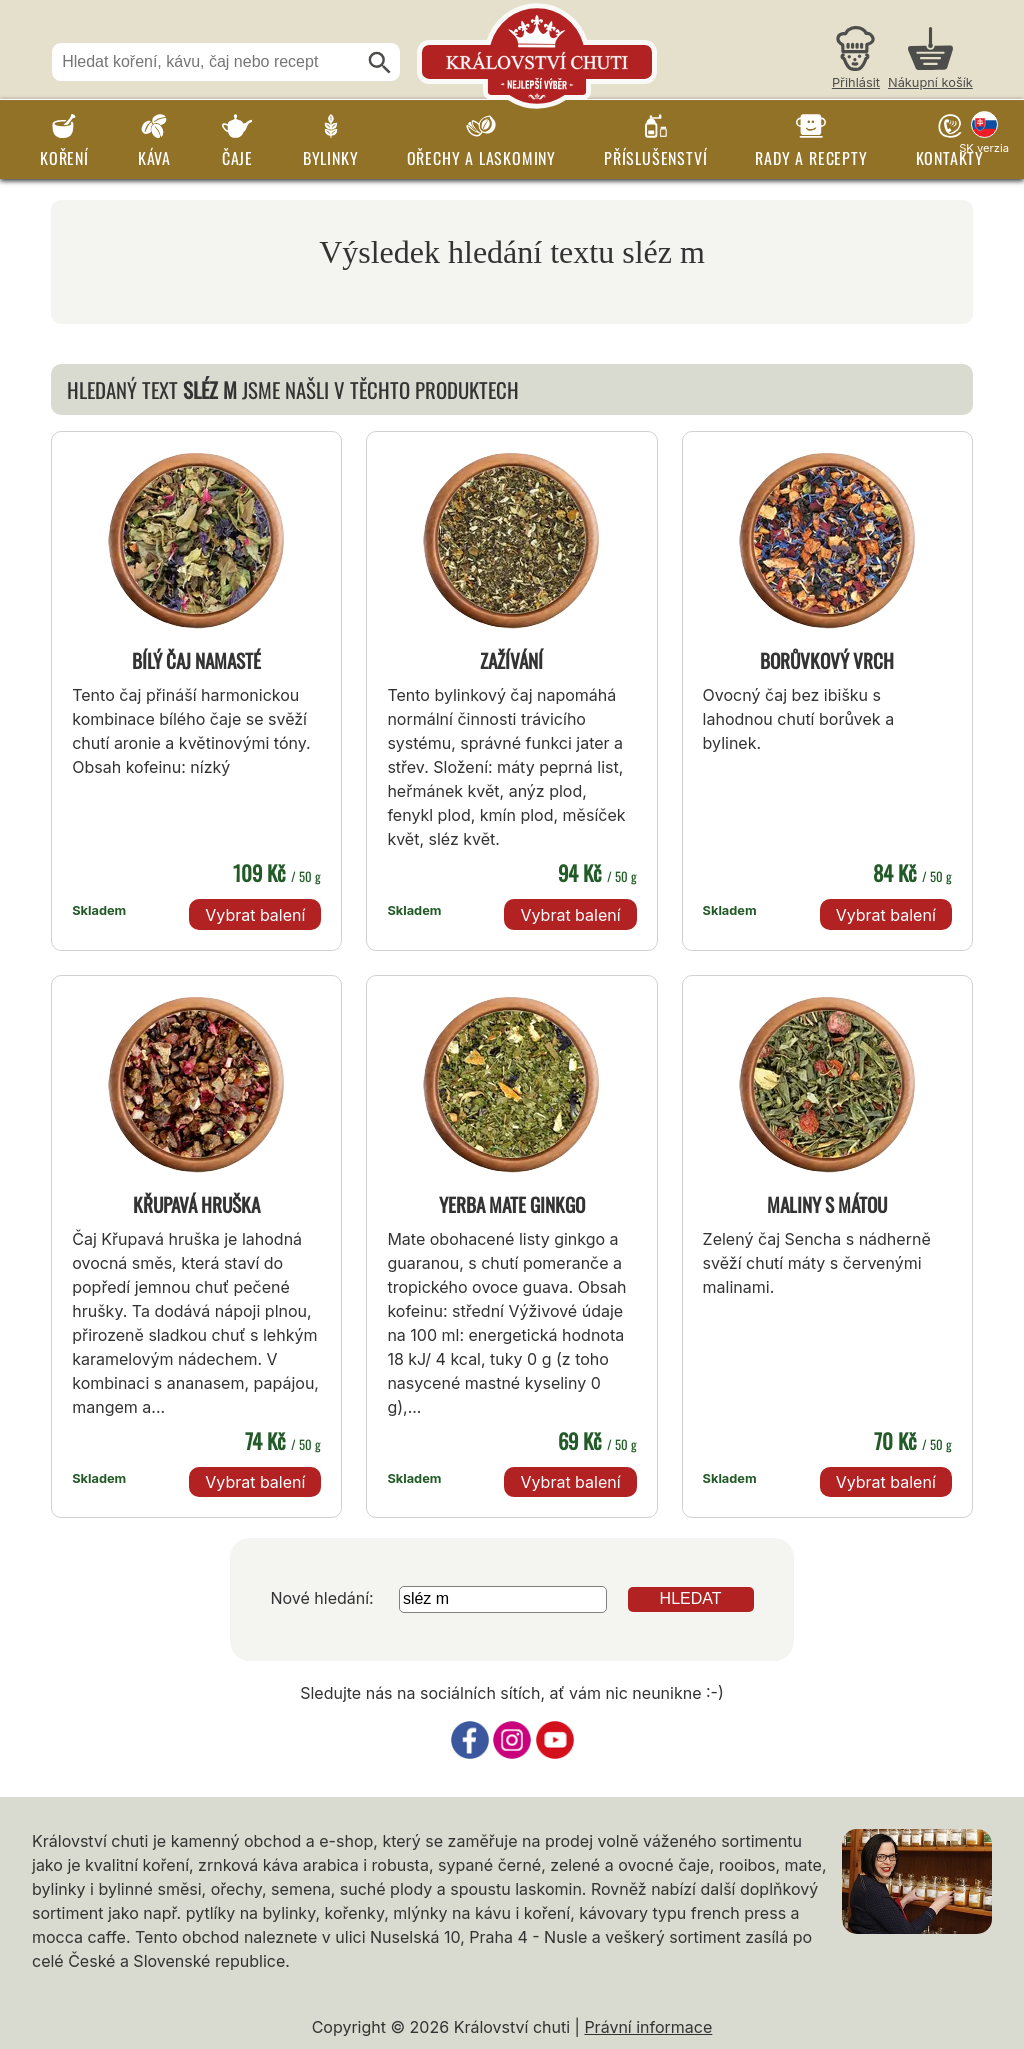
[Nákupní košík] (930, 60)
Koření (64, 158)
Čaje (237, 158)
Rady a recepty (811, 158)
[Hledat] (380, 63)
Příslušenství (655, 158)
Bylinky (331, 158)
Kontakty (950, 158)
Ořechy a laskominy (481, 158)
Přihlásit (856, 82)
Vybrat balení (255, 915)
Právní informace (648, 2027)
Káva (154, 158)
